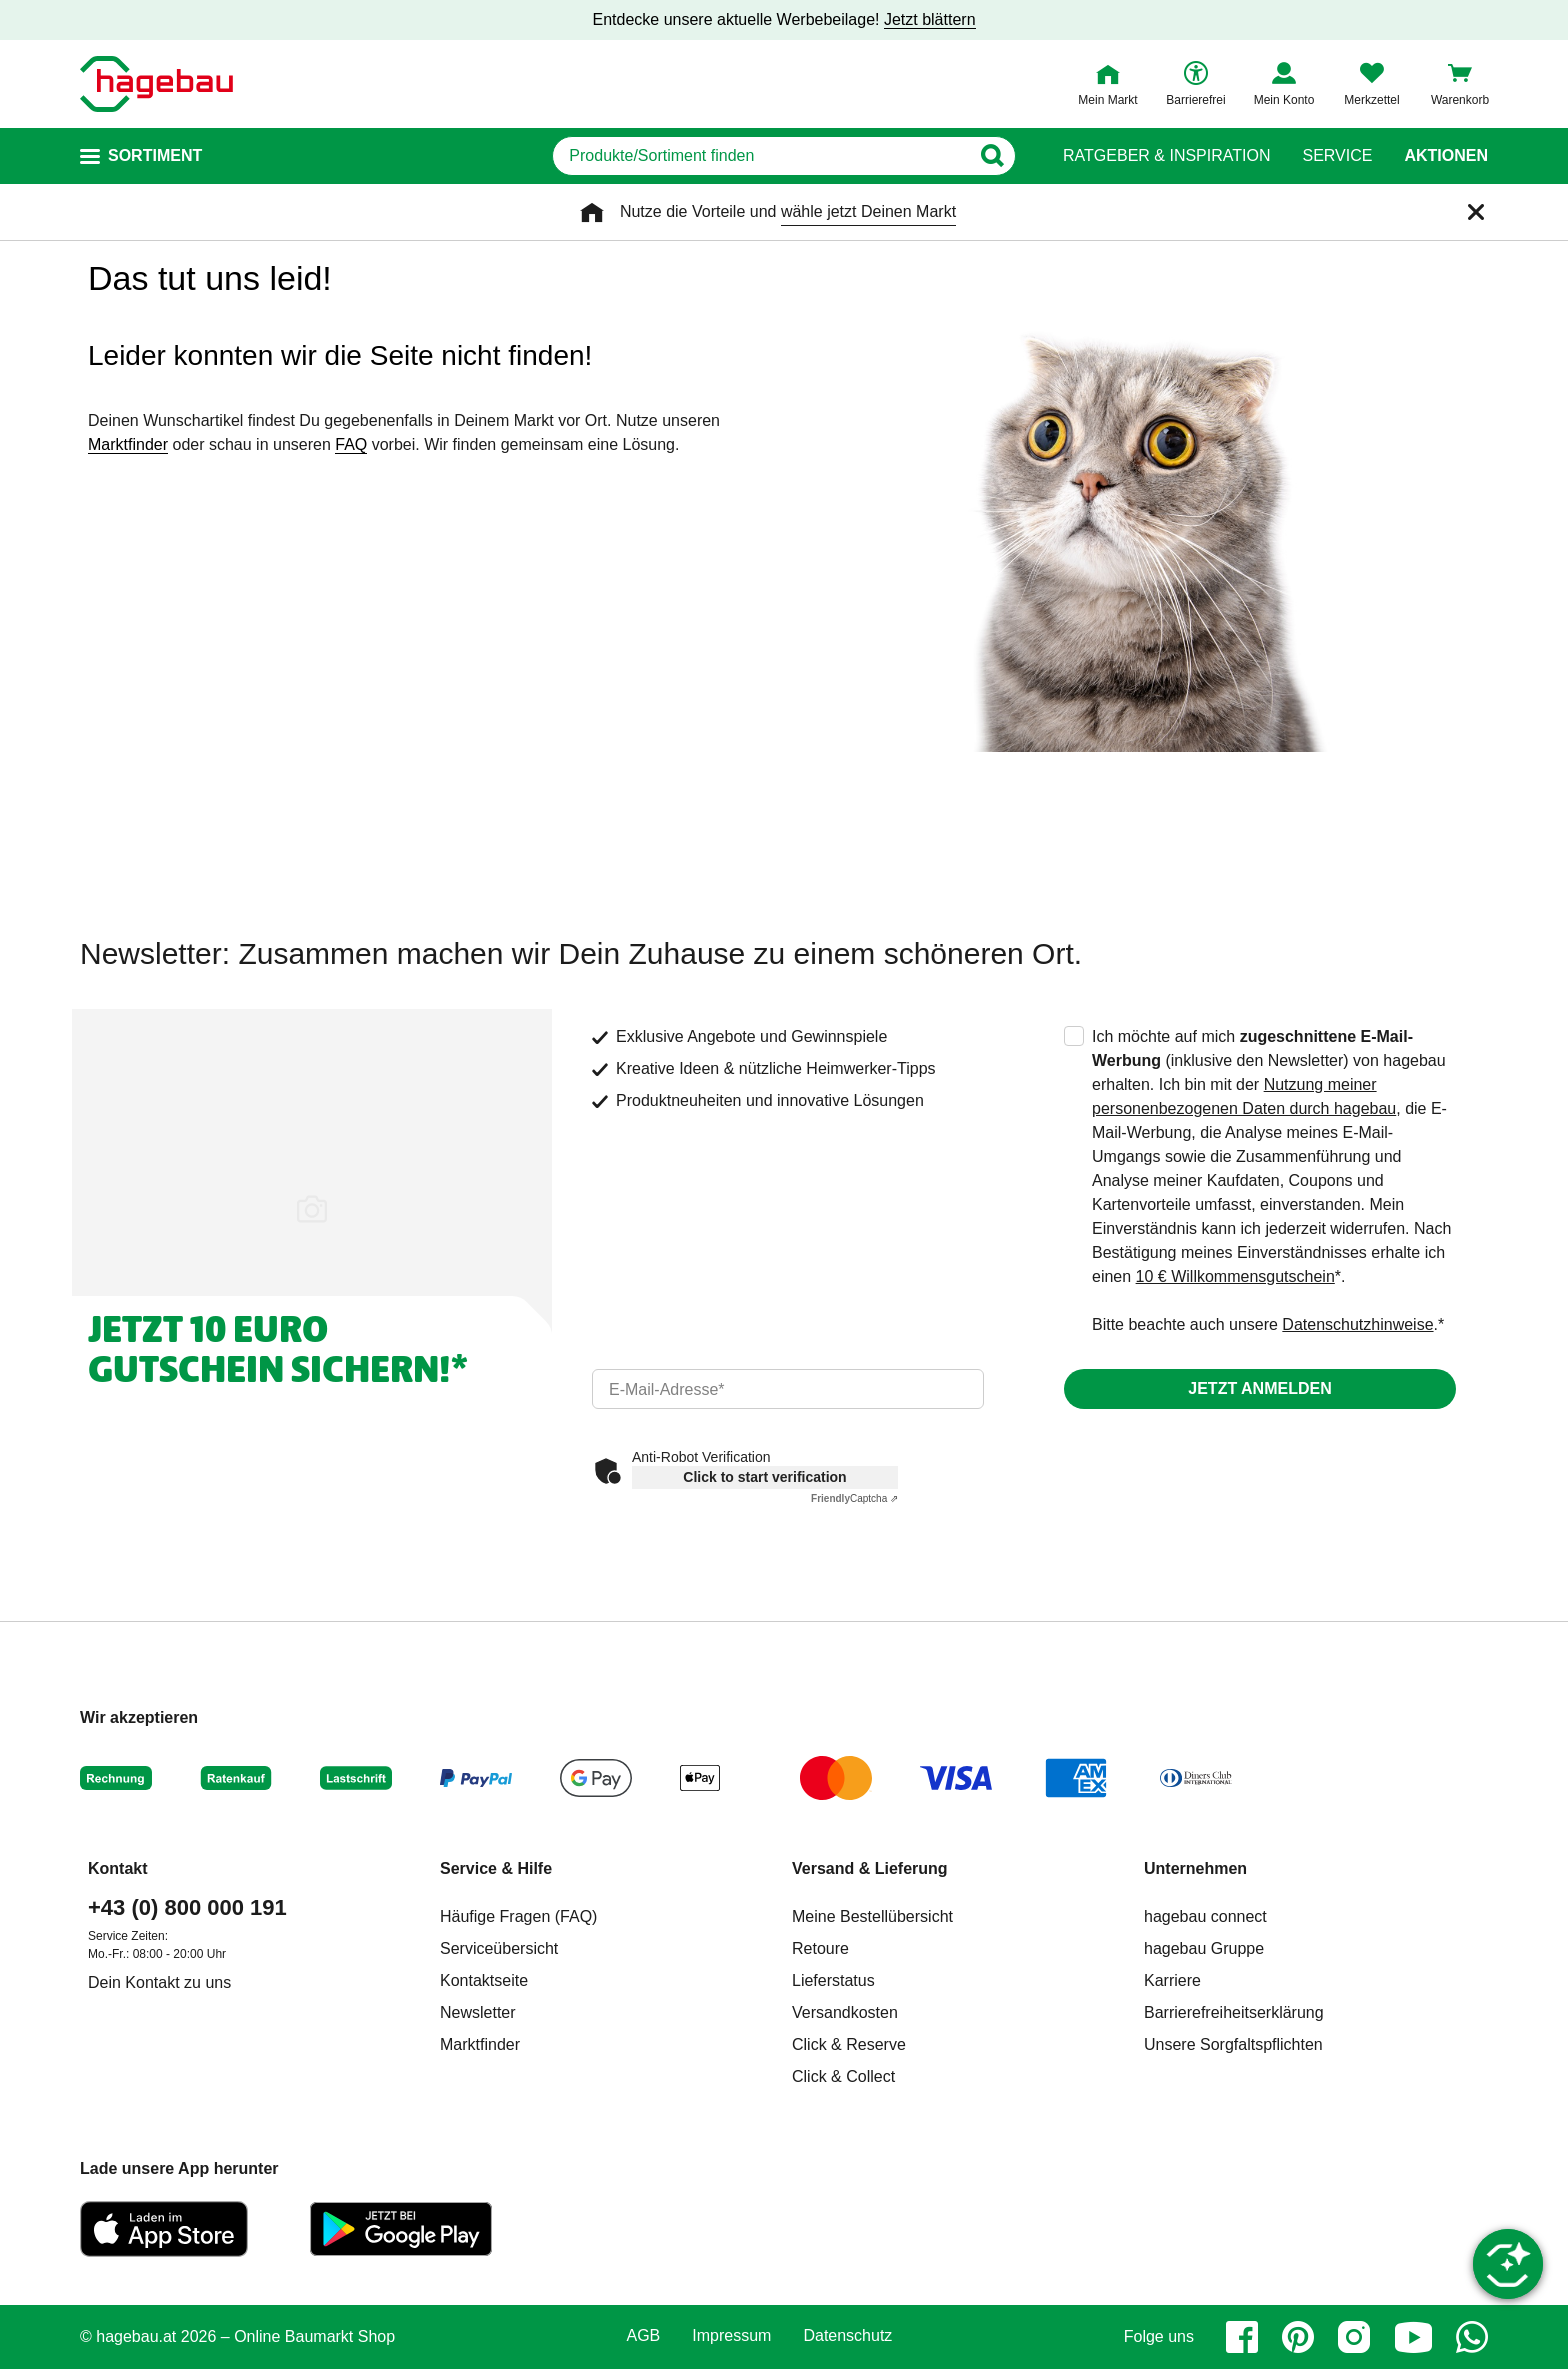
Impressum (731, 2336)
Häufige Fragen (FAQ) (518, 1916)
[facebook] (1242, 2337)
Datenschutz (847, 2336)
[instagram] (1354, 2337)
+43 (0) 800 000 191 (187, 1907)
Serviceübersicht (499, 1948)
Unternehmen (1195, 1868)
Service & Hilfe (496, 1868)
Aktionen (1446, 156)
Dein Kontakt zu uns (159, 1982)
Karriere (1172, 1980)
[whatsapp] (1472, 2337)
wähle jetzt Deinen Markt (868, 211)
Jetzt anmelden (1259, 1388)
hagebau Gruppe (1204, 1948)
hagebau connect (1205, 1916)
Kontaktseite (484, 1980)
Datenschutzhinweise (1357, 1324)
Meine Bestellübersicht (872, 1916)
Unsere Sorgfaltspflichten (1233, 2044)
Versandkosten (845, 2012)
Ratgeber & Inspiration (1166, 156)
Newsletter (478, 2012)
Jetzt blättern (930, 19)
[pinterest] (1298, 2337)
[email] (788, 1389)
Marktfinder (128, 444)
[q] (761, 156)
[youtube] (1413, 2337)
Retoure (820, 1948)
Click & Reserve (849, 2044)
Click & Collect (843, 2076)
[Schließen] (1476, 212)
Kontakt (118, 1868)
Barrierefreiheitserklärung (1234, 2012)
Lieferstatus (833, 1980)
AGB (644, 2336)
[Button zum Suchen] (992, 156)
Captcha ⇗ (854, 1498)
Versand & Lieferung (870, 1868)
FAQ (351, 444)
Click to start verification (764, 1477)
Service (1337, 156)
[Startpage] (156, 84)
